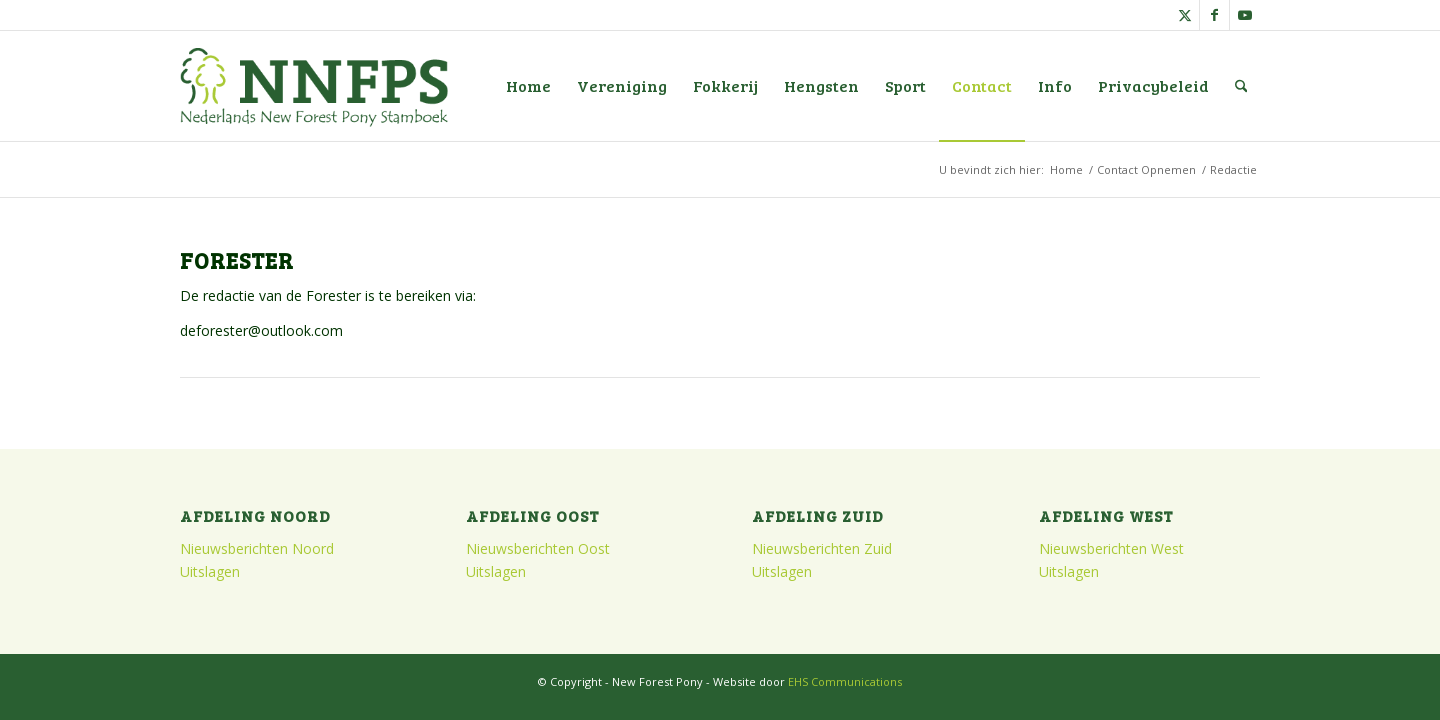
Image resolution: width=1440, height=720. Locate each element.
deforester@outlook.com (261, 330)
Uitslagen (210, 571)
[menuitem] (528, 86)
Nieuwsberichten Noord (257, 548)
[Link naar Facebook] (1214, 15)
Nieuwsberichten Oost (538, 548)
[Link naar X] (1184, 15)
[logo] (314, 86)
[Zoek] (1241, 86)
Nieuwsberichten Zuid (822, 548)
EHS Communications (845, 681)
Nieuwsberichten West (1111, 548)
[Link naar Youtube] (1245, 15)
